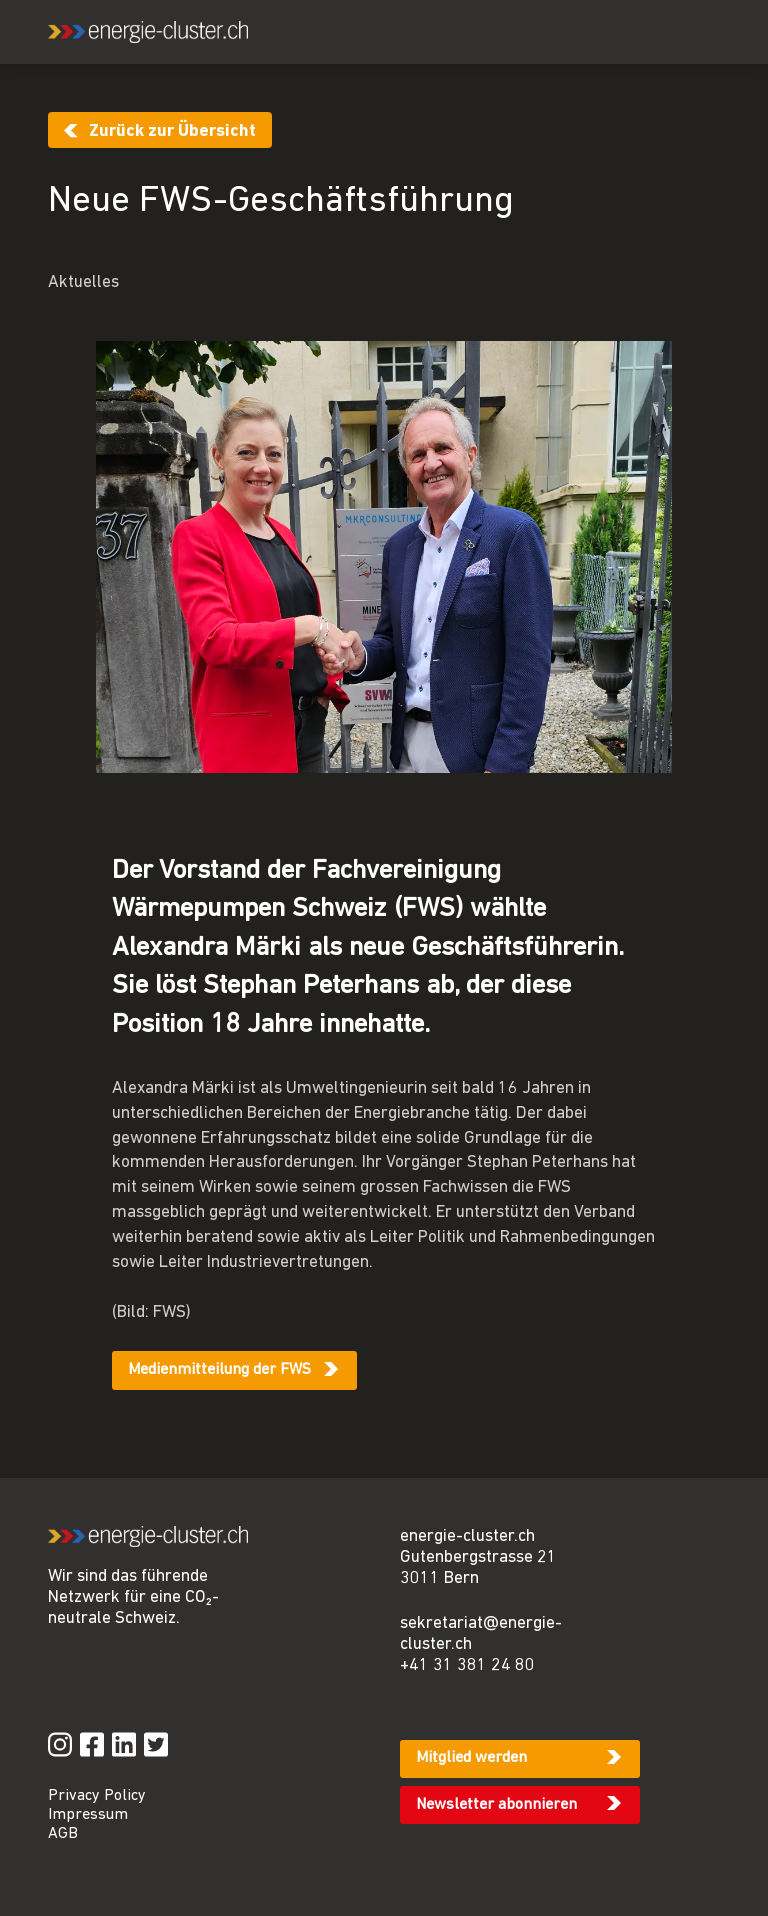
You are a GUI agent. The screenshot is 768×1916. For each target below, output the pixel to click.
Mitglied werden (471, 1758)
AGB (63, 1834)
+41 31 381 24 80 (467, 1665)
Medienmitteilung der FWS (219, 1370)
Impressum (88, 1815)
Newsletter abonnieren (496, 1805)
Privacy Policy (97, 1796)
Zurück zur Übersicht (172, 131)
